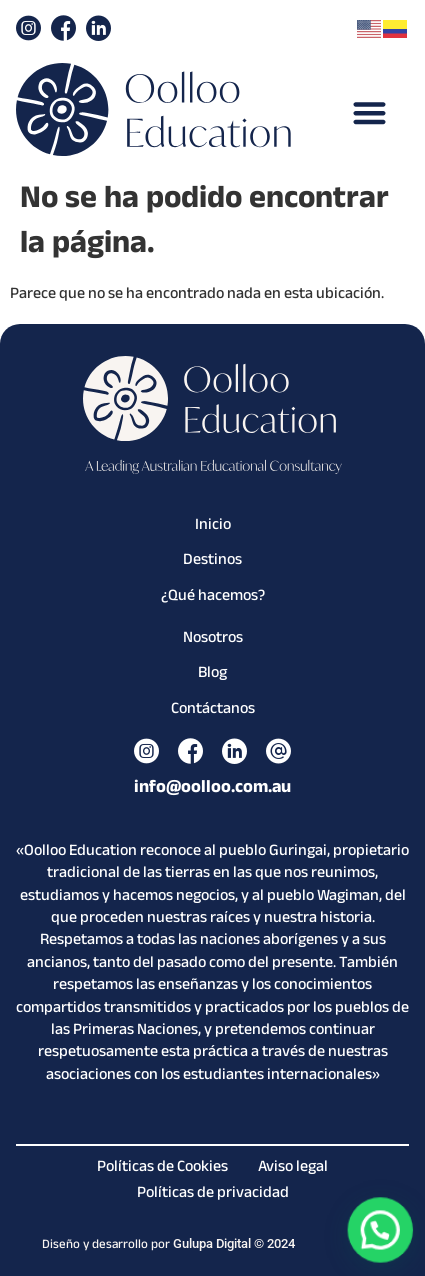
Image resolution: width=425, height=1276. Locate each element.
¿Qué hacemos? (213, 598)
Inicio (213, 527)
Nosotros (213, 640)
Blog (212, 675)
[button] (369, 112)
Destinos (212, 562)
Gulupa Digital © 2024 (234, 1243)
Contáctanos (213, 711)
